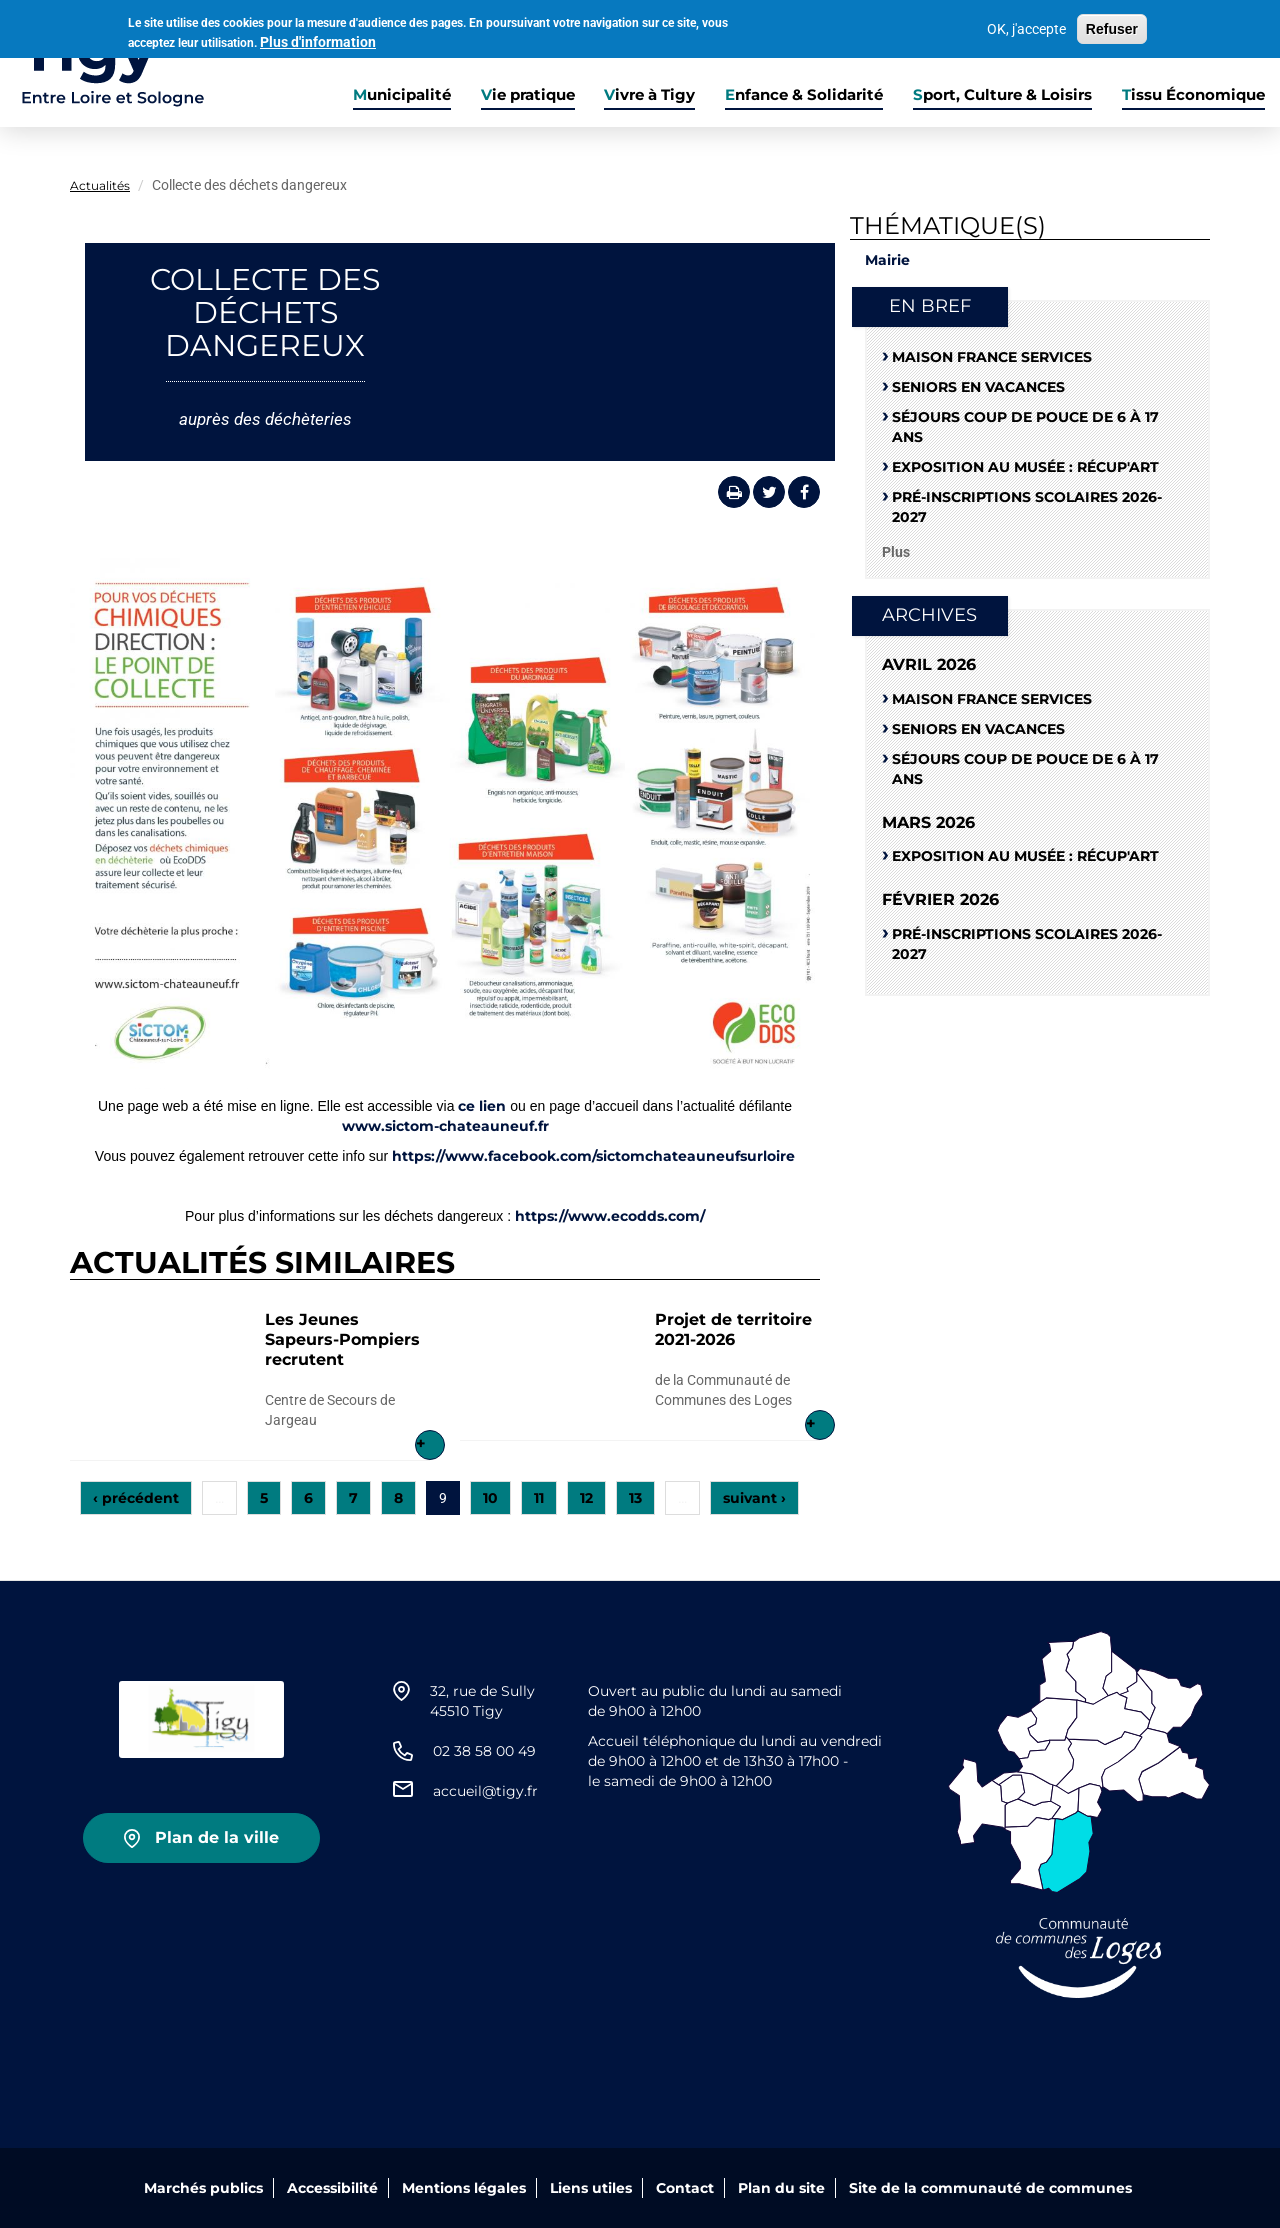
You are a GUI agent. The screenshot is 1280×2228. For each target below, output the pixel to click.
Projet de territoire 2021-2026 (733, 1329)
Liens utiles (591, 2188)
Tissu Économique (1193, 95)
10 (490, 1498)
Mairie (887, 260)
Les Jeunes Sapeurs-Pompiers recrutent (342, 1339)
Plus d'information (318, 41)
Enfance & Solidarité (804, 95)
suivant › (754, 1498)
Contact (685, 2188)
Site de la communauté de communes (990, 2188)
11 (539, 1498)
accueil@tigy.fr (485, 1791)
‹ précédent (136, 1498)
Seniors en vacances (978, 387)
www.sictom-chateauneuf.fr (445, 1126)
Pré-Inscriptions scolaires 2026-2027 (1027, 507)
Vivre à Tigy (649, 95)
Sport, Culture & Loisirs (1002, 95)
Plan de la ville (217, 1837)
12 (586, 1498)
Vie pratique (528, 95)
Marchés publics (203, 2188)
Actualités (100, 185)
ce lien (482, 1106)
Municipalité (402, 95)
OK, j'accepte (1026, 29)
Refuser (1112, 29)
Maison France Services (992, 357)
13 (635, 1498)
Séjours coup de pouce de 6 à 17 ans (1025, 427)
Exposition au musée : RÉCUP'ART (1025, 467)
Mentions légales (464, 2188)
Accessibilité (332, 2188)
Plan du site (781, 2188)
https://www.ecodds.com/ (610, 1216)
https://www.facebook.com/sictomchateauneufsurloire (593, 1156)
